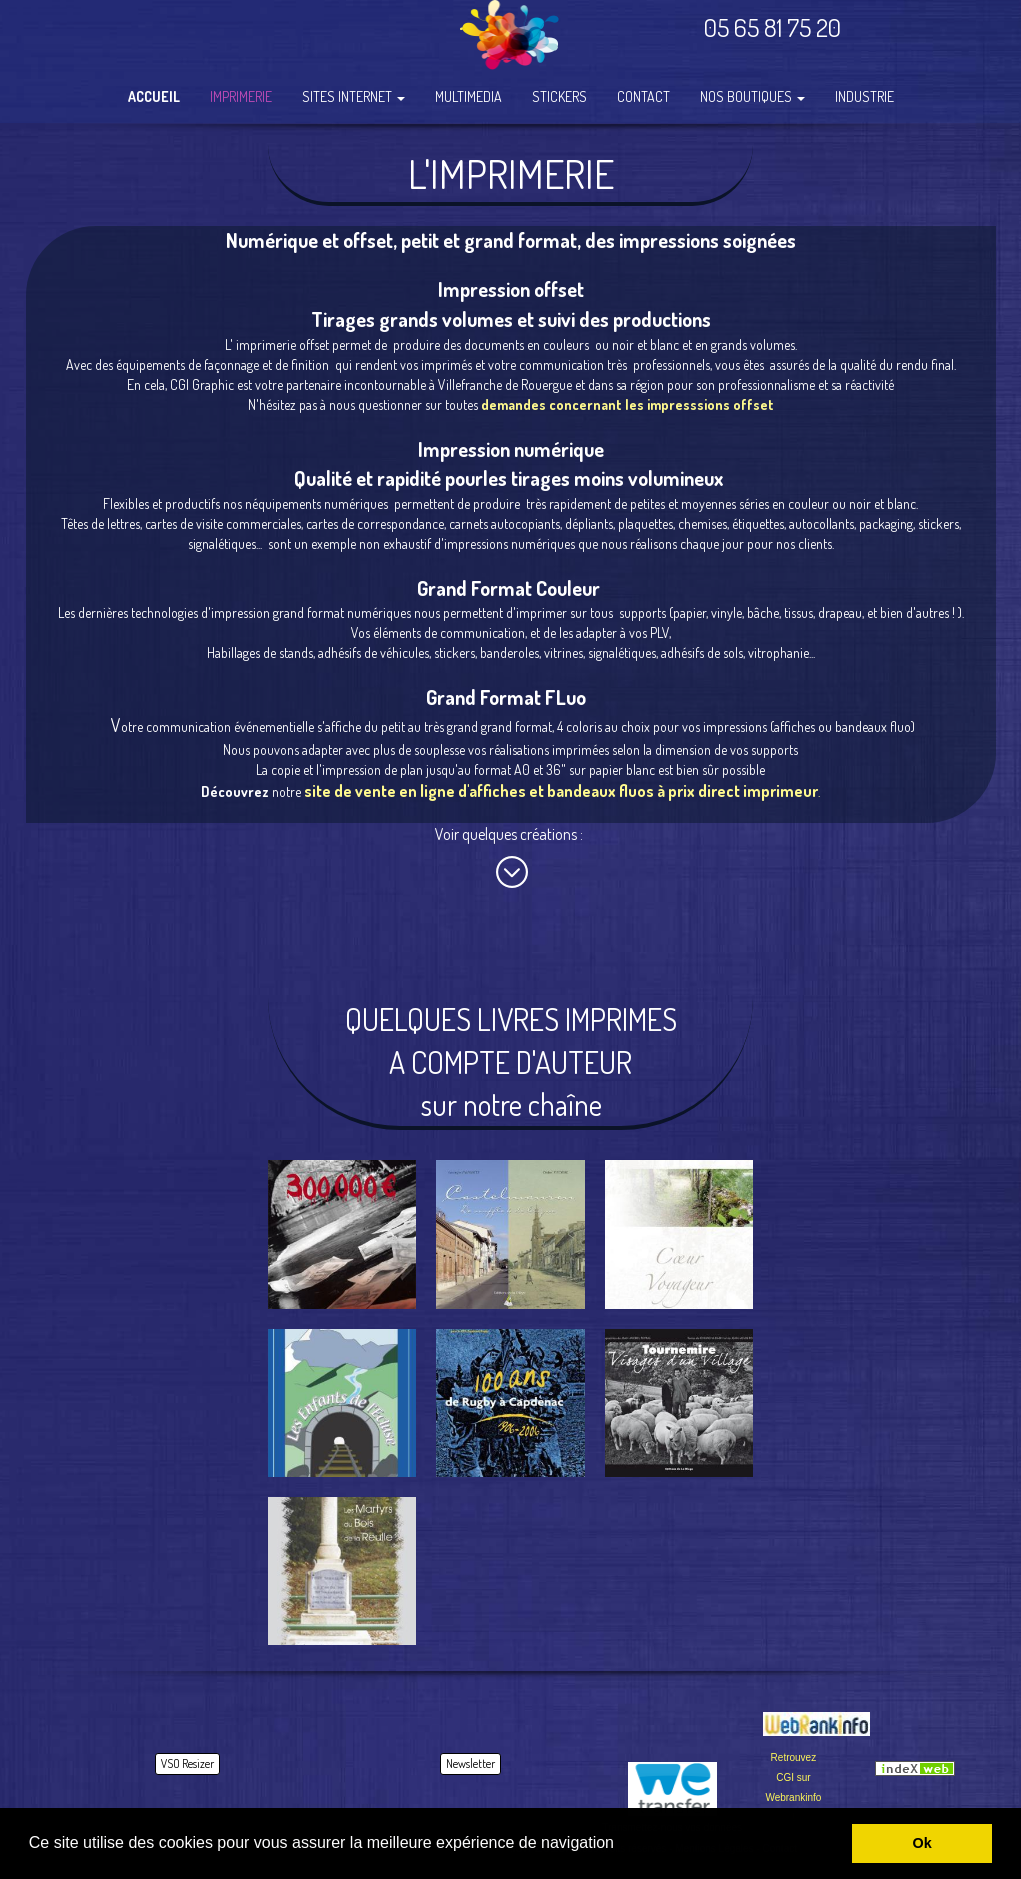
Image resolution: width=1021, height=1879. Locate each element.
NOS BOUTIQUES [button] (752, 96)
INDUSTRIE (864, 96)
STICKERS (559, 96)
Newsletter (470, 1763)
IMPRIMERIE (241, 96)
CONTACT (643, 96)
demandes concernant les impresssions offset (627, 404)
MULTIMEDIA (468, 96)
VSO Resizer (187, 1763)
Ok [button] (922, 1843)
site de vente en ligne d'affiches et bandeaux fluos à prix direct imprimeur (561, 791)
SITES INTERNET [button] (353, 96)
